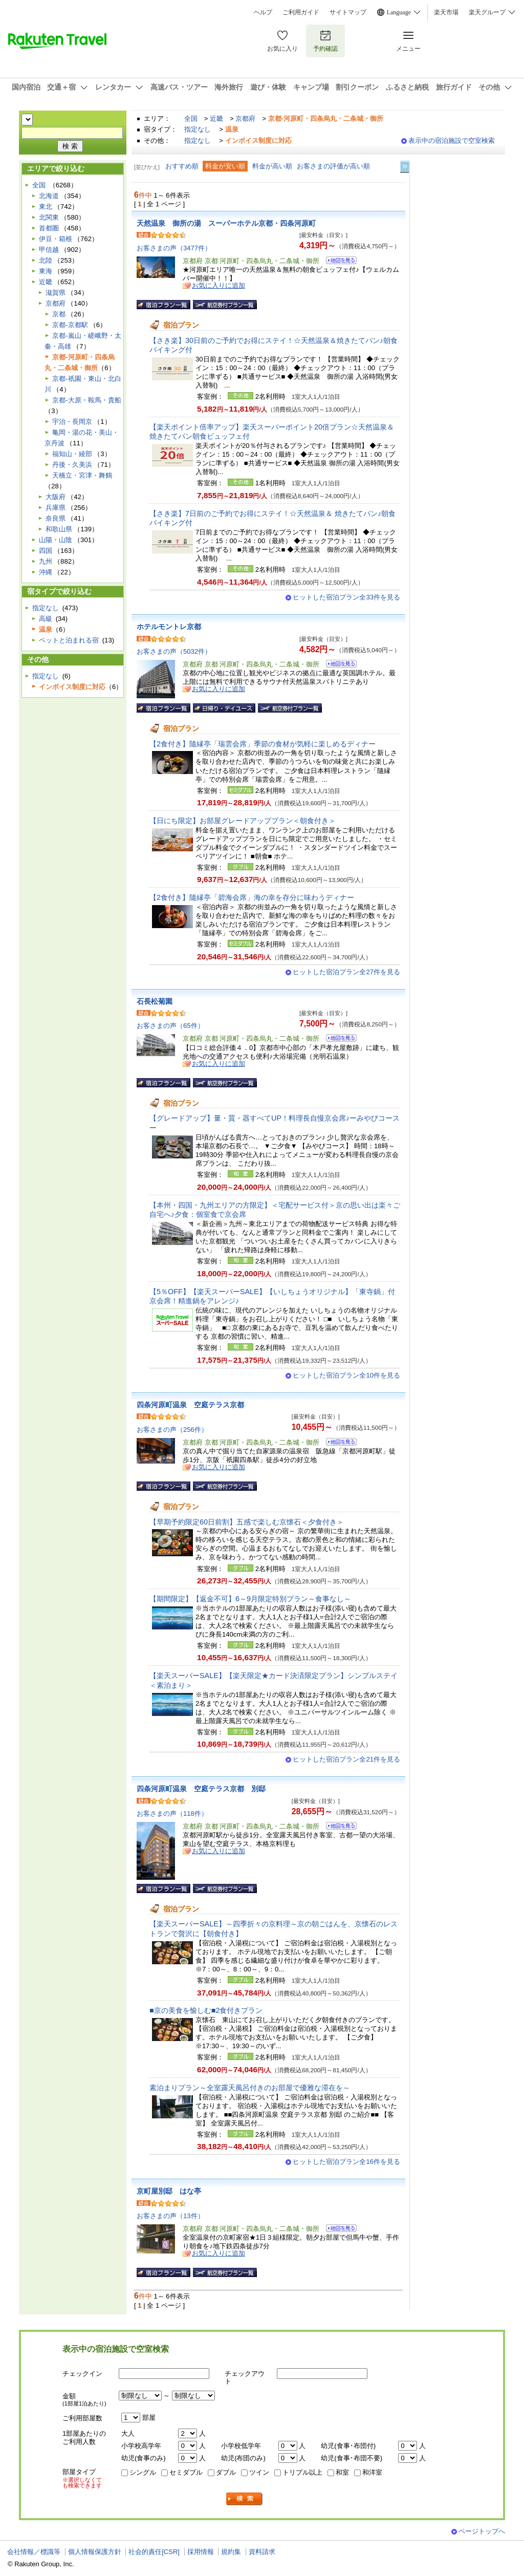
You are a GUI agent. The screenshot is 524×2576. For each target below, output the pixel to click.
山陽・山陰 (55, 540)
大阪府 (56, 497)
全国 (191, 118)
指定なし (197, 129)
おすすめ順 (182, 166)
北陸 (45, 260)
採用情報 (200, 2552)
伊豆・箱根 (55, 239)
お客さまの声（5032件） (174, 651)
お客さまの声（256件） (172, 1429)
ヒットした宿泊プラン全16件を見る (346, 2161)
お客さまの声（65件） (170, 1025)
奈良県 (56, 518)
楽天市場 (446, 12)
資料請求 (262, 2552)
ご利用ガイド (300, 12)
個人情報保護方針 (94, 2552)
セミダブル (186, 2472)
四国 (45, 550)
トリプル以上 (302, 2472)
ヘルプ (263, 12)
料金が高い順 (272, 166)
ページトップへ (481, 2531)
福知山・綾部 (72, 454)
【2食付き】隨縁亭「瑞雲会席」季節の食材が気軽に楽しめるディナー (262, 744)
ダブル (226, 2472)
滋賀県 (56, 292)
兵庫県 (56, 507)
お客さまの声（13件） (170, 2216)
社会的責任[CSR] (154, 2552)
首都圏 (49, 228)
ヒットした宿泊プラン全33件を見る (346, 597)
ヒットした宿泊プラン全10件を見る (346, 1375)
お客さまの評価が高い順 (333, 166)
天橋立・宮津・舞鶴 (82, 475)
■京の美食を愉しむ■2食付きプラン (206, 2010)
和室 (342, 2472)
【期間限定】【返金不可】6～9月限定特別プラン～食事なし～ (250, 1599)
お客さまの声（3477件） (174, 248)
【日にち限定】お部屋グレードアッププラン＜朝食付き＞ (242, 821)
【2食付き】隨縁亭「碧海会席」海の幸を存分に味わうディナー (251, 897)
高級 (45, 618)
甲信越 (49, 249)
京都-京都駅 (70, 325)
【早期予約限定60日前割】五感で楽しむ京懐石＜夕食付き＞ (246, 1522)
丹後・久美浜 (72, 464)
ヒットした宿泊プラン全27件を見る (346, 972)
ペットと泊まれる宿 (69, 640)
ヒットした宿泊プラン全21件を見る (346, 1759)
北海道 (49, 196)
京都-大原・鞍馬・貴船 (86, 400)
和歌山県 (59, 529)
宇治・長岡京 (72, 421)
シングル (142, 2472)
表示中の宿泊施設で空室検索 (451, 140)
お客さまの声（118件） (172, 1813)
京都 (59, 314)
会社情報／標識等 (33, 2552)
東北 (45, 206)
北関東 (49, 217)
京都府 (245, 118)
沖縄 (45, 572)
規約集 (231, 2552)
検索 (244, 2499)
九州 (45, 561)
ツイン (259, 2472)
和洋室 (372, 2472)
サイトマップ (348, 12)
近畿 (216, 118)
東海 (45, 271)
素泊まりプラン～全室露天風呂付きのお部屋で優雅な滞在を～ (249, 2088)
